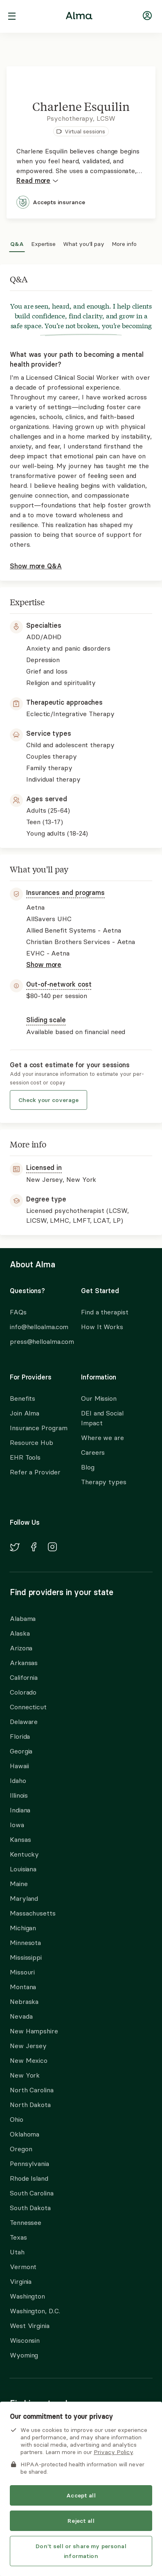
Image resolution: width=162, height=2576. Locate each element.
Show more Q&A (36, 566)
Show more (43, 964)
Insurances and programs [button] (65, 892)
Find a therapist (104, 1312)
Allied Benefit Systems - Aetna (57, 2495)
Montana (23, 1987)
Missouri (22, 1972)
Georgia (21, 1751)
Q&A (17, 242)
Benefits (22, 1398)
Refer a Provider (35, 1472)
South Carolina (32, 2193)
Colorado (23, 1692)
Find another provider (33, 2530)
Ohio (16, 2119)
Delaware (24, 1721)
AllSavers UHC (32, 2465)
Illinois (19, 1795)
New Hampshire (34, 2031)
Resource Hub (31, 1442)
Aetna (19, 2451)
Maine (19, 1884)
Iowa (17, 1825)
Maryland (24, 1898)
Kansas (20, 1839)
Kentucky (24, 1854)
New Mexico (28, 2060)
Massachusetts (33, 1913)
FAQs (18, 1312)
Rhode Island (29, 2178)
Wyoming (24, 2355)
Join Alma (24, 1413)
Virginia (21, 2281)
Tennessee (25, 2222)
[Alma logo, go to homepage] (79, 17)
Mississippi (26, 1957)
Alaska (19, 1633)
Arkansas (24, 1663)
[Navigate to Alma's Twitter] (15, 1548)
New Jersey (28, 2046)
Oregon (21, 2149)
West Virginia (30, 2325)
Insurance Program (38, 1428)
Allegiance (25, 2480)
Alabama (23, 1618)
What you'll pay (83, 242)
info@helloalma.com (38, 1327)
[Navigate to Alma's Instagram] (52, 1548)
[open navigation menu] (12, 17)
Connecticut (28, 1707)
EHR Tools (25, 1457)
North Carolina (32, 2090)
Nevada (21, 2016)
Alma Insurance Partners (54, 2429)
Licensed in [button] (44, 1167)
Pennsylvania (29, 2163)
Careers (93, 1452)
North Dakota (30, 2104)
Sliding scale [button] (46, 1020)
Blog (87, 1467)
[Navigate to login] (147, 17)
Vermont (23, 2267)
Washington (27, 2296)
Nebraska (24, 2001)
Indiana (20, 1810)
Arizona (21, 1648)
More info (124, 242)
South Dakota (30, 2208)
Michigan (23, 1928)
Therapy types (103, 1482)
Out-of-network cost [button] (58, 984)
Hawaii (19, 1766)
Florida (20, 1736)
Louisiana (23, 1869)
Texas (18, 2237)
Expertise (43, 242)
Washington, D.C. (35, 2311)
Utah (17, 2252)
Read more (37, 181)
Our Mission (99, 1398)
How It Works (102, 1327)
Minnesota (25, 1942)
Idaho (18, 1780)
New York (25, 2075)
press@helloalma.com (38, 1341)
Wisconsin (25, 2340)
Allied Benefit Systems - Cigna (56, 2510)
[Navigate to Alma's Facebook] (33, 1548)
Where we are (102, 1437)
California (24, 1677)
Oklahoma (24, 2134)
